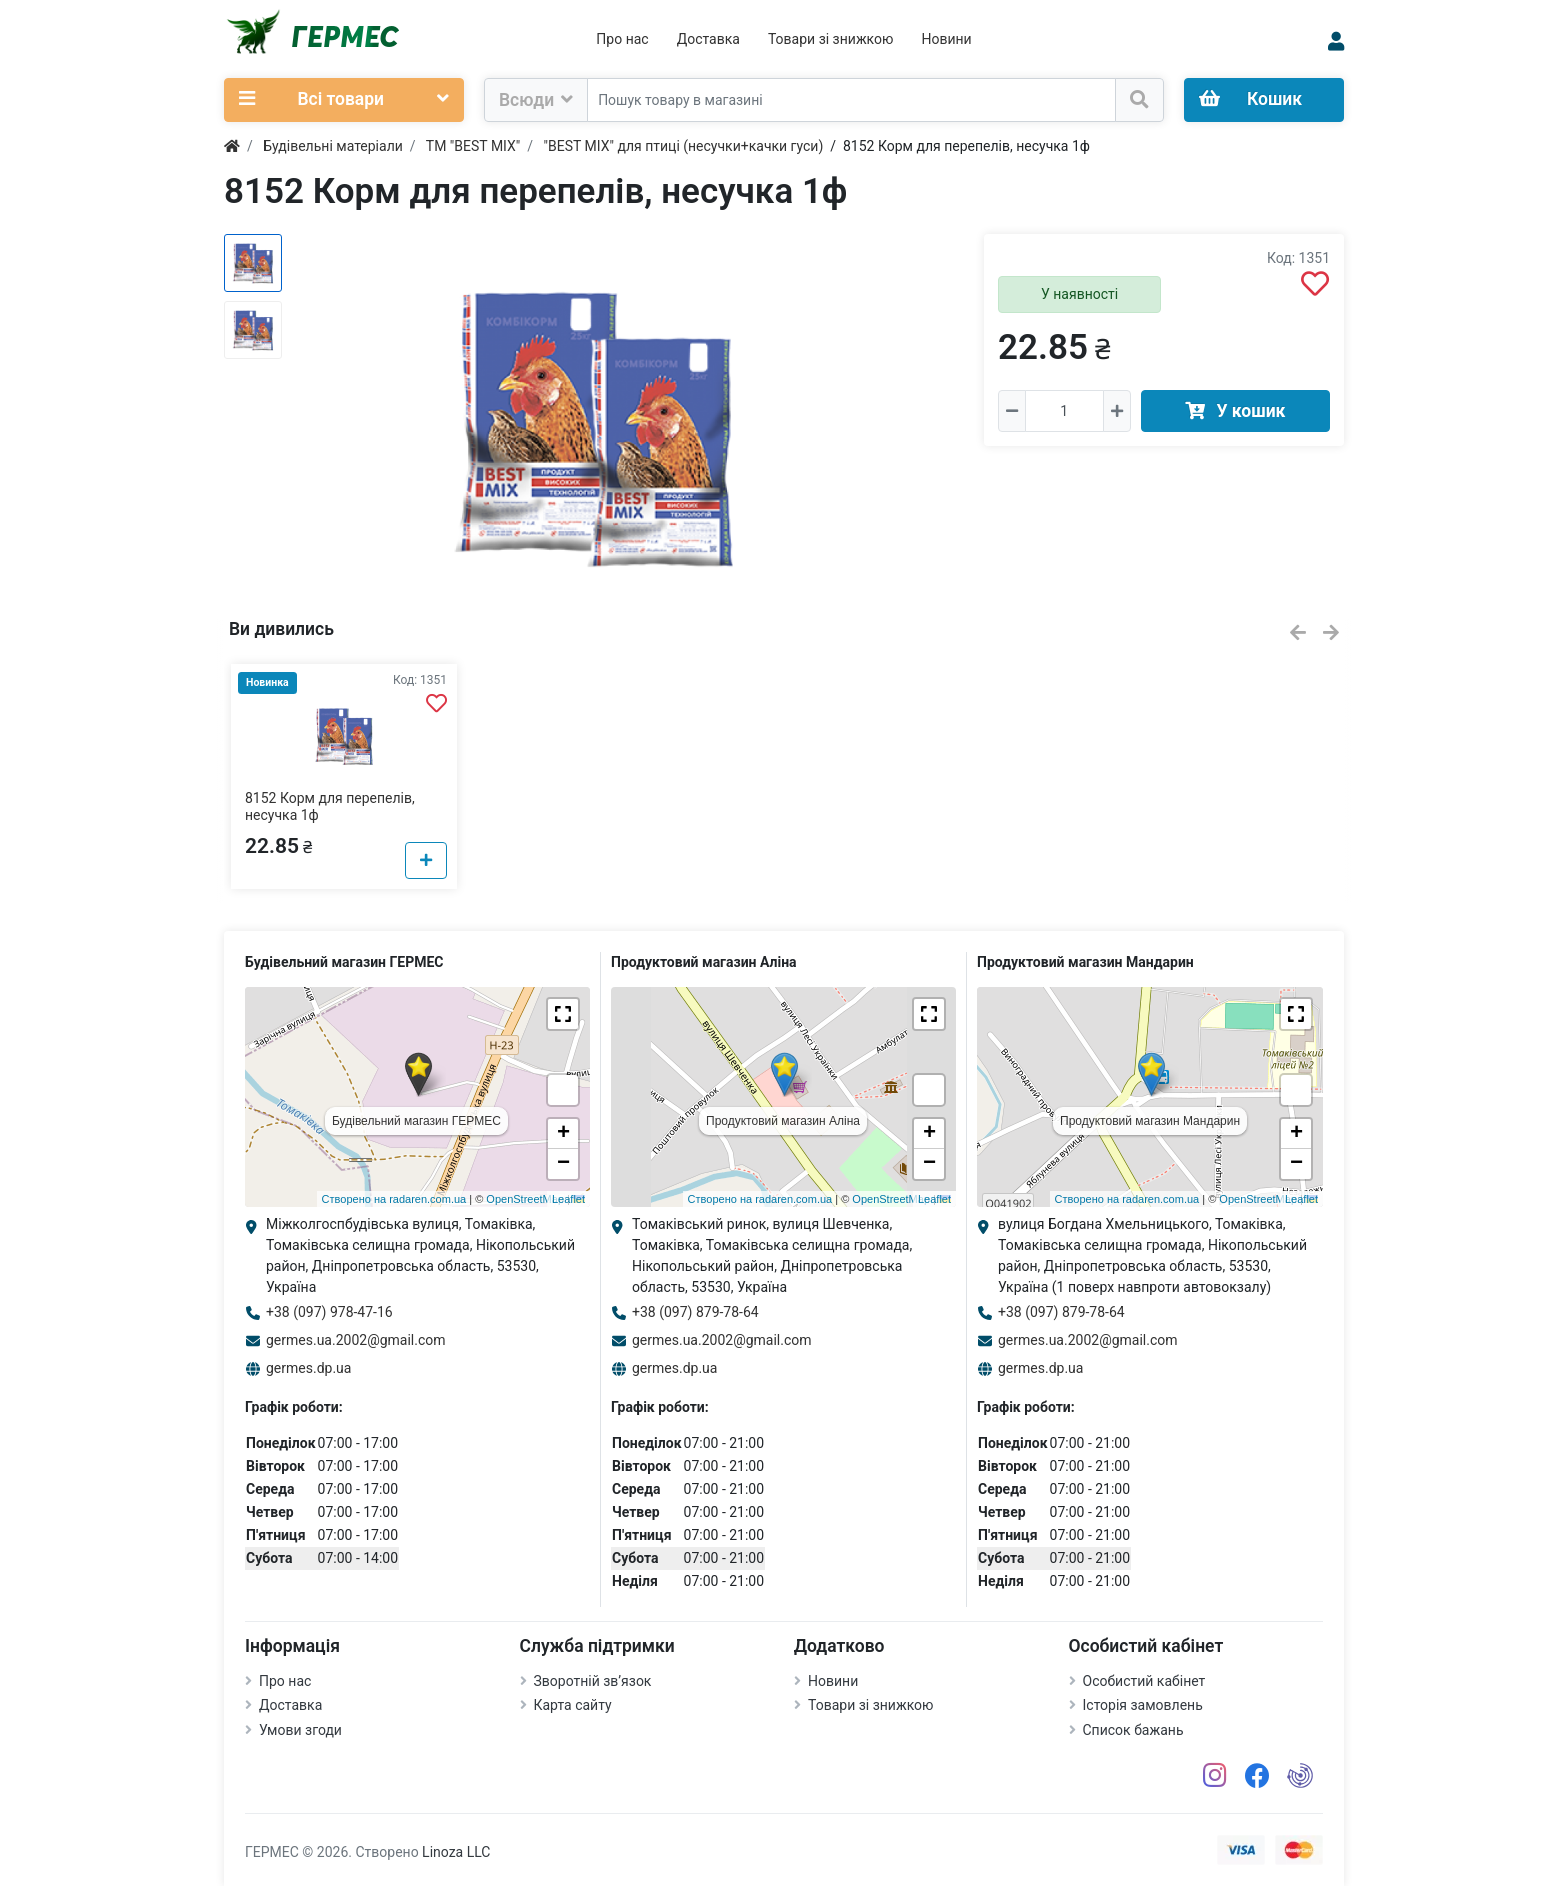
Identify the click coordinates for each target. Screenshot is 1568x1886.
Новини (946, 39)
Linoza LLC (456, 1852)
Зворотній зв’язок (593, 1681)
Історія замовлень (1143, 1705)
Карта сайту (573, 1705)
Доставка (708, 39)
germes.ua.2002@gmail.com (356, 1340)
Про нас (622, 39)
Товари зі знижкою (831, 39)
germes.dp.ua (308, 1368)
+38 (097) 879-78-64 (695, 1312)
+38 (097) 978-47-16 (329, 1312)
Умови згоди (300, 1730)
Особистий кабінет (1144, 1681)
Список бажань (1133, 1730)
